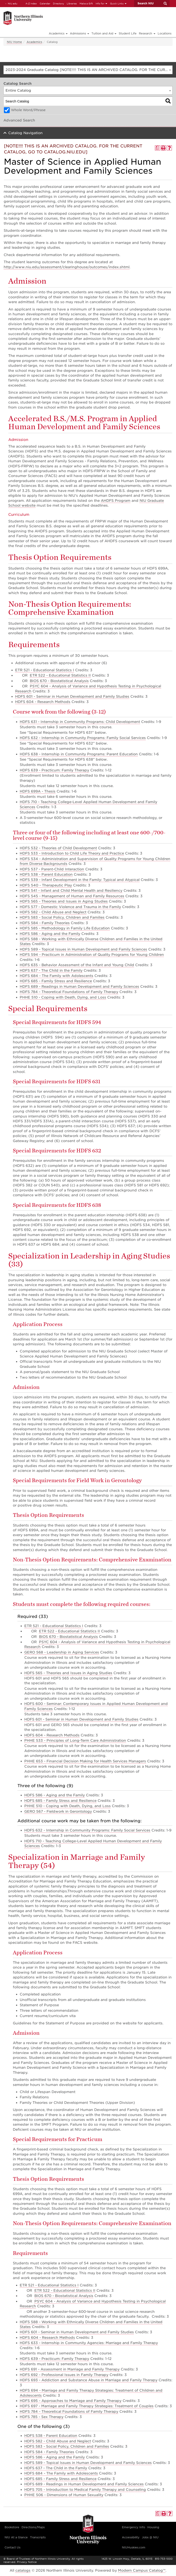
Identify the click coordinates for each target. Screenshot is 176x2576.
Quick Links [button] (118, 3)
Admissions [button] (79, 33)
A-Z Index (31, 3)
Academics (34, 42)
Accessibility (131, 2537)
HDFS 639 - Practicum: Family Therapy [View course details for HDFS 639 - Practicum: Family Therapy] (54, 770)
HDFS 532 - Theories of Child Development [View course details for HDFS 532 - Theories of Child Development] (58, 848)
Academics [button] (58, 33)
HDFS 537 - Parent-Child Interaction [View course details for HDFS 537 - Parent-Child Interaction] (52, 869)
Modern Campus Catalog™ (141, 2570)
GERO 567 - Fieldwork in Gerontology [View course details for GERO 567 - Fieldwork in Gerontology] (58, 1811)
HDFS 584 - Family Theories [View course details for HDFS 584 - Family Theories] (45, 923)
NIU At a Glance (16, 2537)
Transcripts (38, 2537)
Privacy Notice (27, 2562)
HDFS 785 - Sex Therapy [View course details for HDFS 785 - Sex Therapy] (41, 2417)
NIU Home (14, 42)
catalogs (22, 2570)
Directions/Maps (33, 2527)
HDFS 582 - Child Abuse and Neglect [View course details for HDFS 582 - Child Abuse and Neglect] (53, 912)
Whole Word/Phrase (28, 110)
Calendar (45, 3)
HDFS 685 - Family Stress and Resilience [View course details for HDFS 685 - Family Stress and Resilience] (56, 981)
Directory (58, 3)
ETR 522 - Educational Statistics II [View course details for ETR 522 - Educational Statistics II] (60, 675)
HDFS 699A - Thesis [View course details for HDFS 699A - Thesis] (37, 791)
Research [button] (147, 33)
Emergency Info (133, 2527)
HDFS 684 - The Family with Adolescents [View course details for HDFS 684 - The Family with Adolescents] (56, 976)
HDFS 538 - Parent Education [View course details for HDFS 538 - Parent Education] (46, 874)
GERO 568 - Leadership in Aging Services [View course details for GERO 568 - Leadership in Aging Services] (61, 1652)
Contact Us (12, 2547)
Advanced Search (19, 120)
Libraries (72, 3)
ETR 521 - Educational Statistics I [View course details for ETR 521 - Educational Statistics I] (44, 670)
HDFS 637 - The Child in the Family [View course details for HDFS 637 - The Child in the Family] (51, 970)
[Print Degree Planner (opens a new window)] (157, 147)
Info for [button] (101, 3)
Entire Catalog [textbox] (18, 90)
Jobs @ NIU (150, 2537)
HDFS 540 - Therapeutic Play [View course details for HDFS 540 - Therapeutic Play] (46, 885)
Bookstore (12, 2527)
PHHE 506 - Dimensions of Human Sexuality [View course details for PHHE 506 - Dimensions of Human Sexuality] (63, 2495)
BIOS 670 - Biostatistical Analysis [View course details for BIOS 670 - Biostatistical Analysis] (59, 681)
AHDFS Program (115, 501)
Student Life (128, 33)
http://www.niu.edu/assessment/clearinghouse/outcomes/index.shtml (66, 267)
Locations (164, 33)
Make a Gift (86, 3)
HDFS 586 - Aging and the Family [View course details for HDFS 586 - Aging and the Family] (50, 934)
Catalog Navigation (25, 133)
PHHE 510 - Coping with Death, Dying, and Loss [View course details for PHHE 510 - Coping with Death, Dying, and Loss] (63, 997)
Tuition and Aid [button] (103, 33)
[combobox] (88, 69)
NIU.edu (10, 3)
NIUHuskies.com (133, 2547)
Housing (153, 2527)
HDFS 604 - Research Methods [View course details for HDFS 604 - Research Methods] (42, 702)
